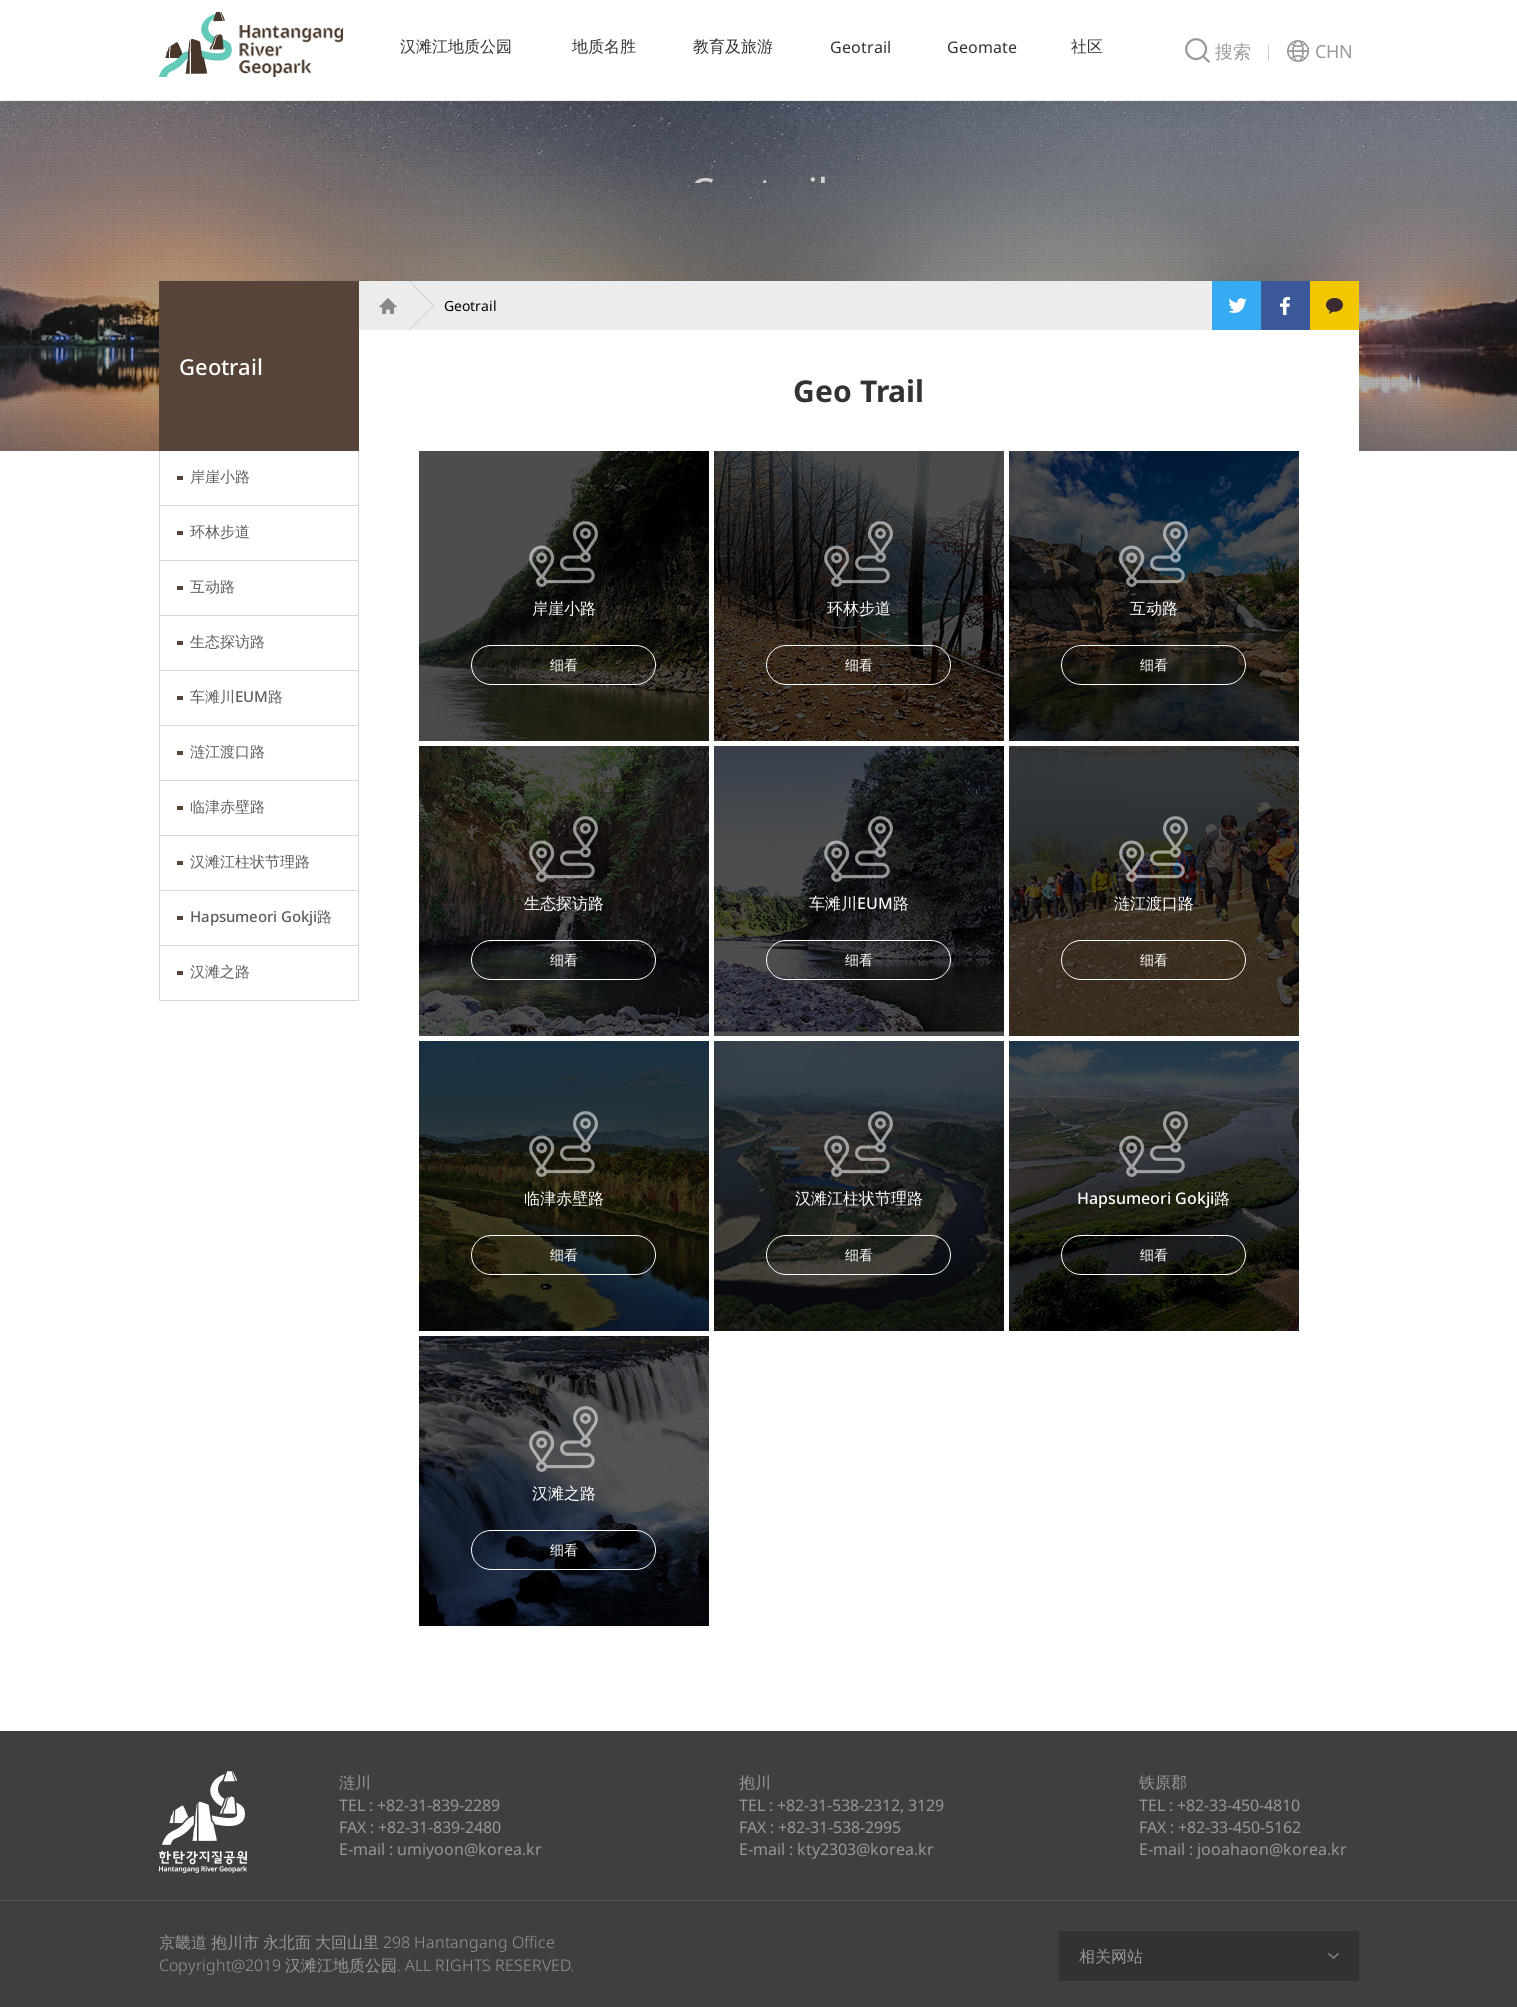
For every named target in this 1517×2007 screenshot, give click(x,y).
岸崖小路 (220, 476)
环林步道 (220, 531)
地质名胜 (604, 46)
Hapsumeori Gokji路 (261, 916)
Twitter (1236, 305)
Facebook (1285, 305)
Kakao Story (1334, 305)
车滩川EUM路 (236, 696)
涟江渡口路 (227, 751)
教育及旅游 (733, 46)
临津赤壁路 (227, 806)
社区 (1087, 46)
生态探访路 (227, 641)
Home (379, 305)
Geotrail (860, 47)
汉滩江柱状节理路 (250, 861)
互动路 (212, 586)
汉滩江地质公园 (251, 44)
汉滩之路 (220, 971)
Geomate (982, 47)
